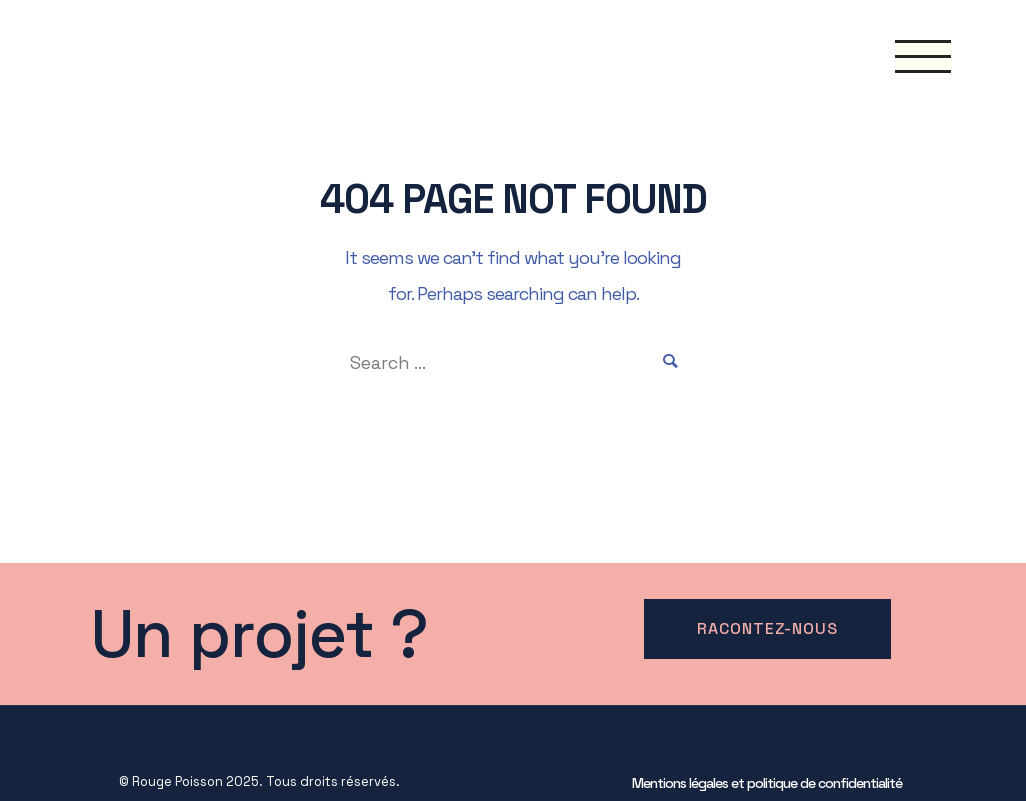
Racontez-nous (767, 628)
